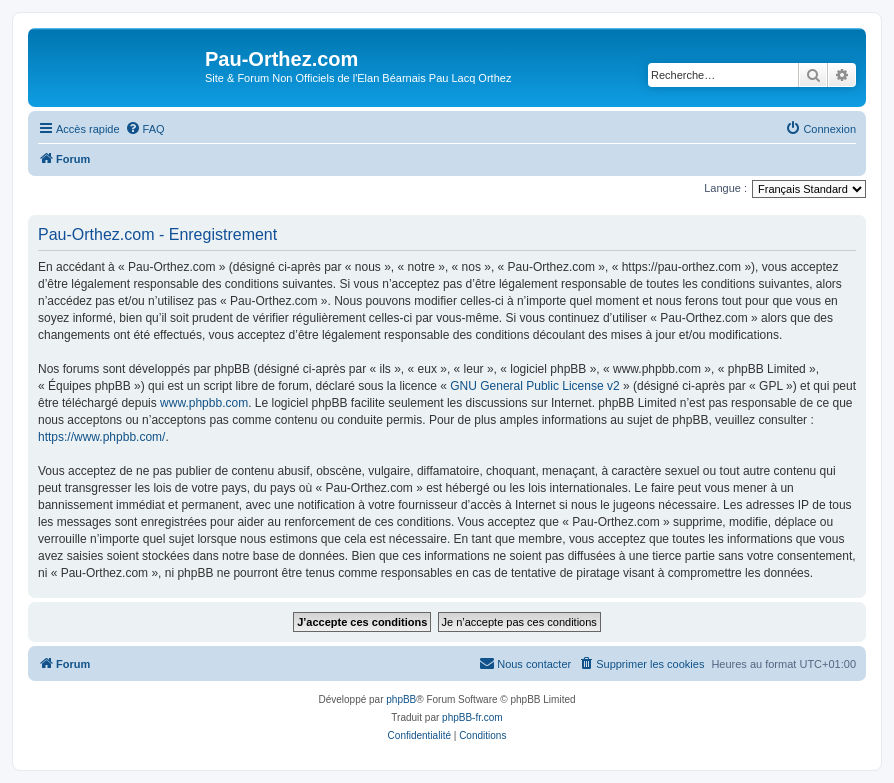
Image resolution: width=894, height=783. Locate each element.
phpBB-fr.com (472, 717)
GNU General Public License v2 (534, 386)
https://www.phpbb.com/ (101, 437)
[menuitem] (145, 129)
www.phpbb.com (204, 403)
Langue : (725, 188)
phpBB (401, 699)
